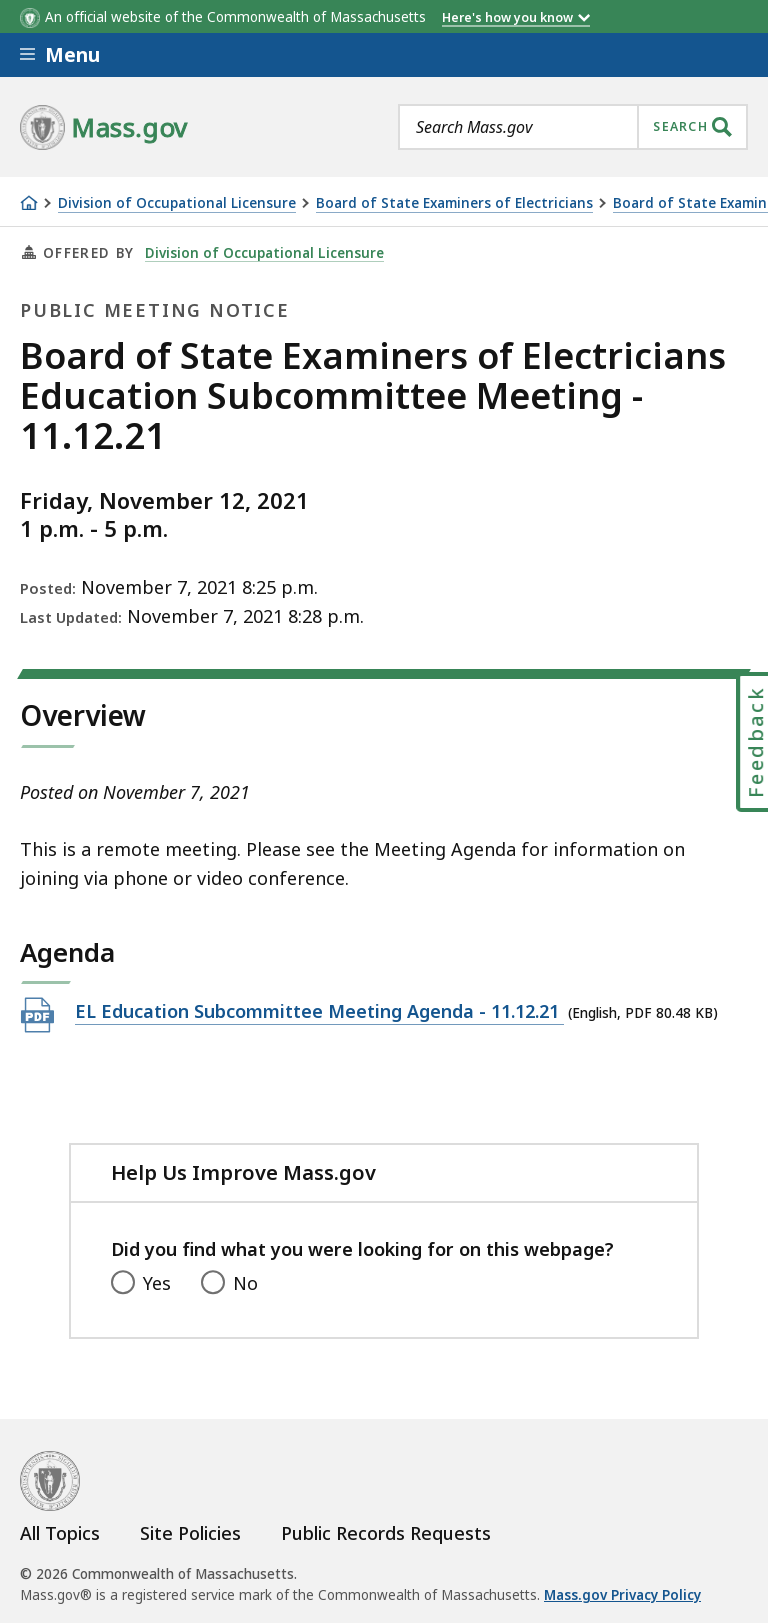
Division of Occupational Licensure (177, 203)
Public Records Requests (386, 1533)
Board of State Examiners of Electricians (454, 203)
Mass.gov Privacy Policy (622, 1595)
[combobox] (573, 127)
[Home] (29, 203)
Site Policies (190, 1533)
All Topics (60, 1533)
